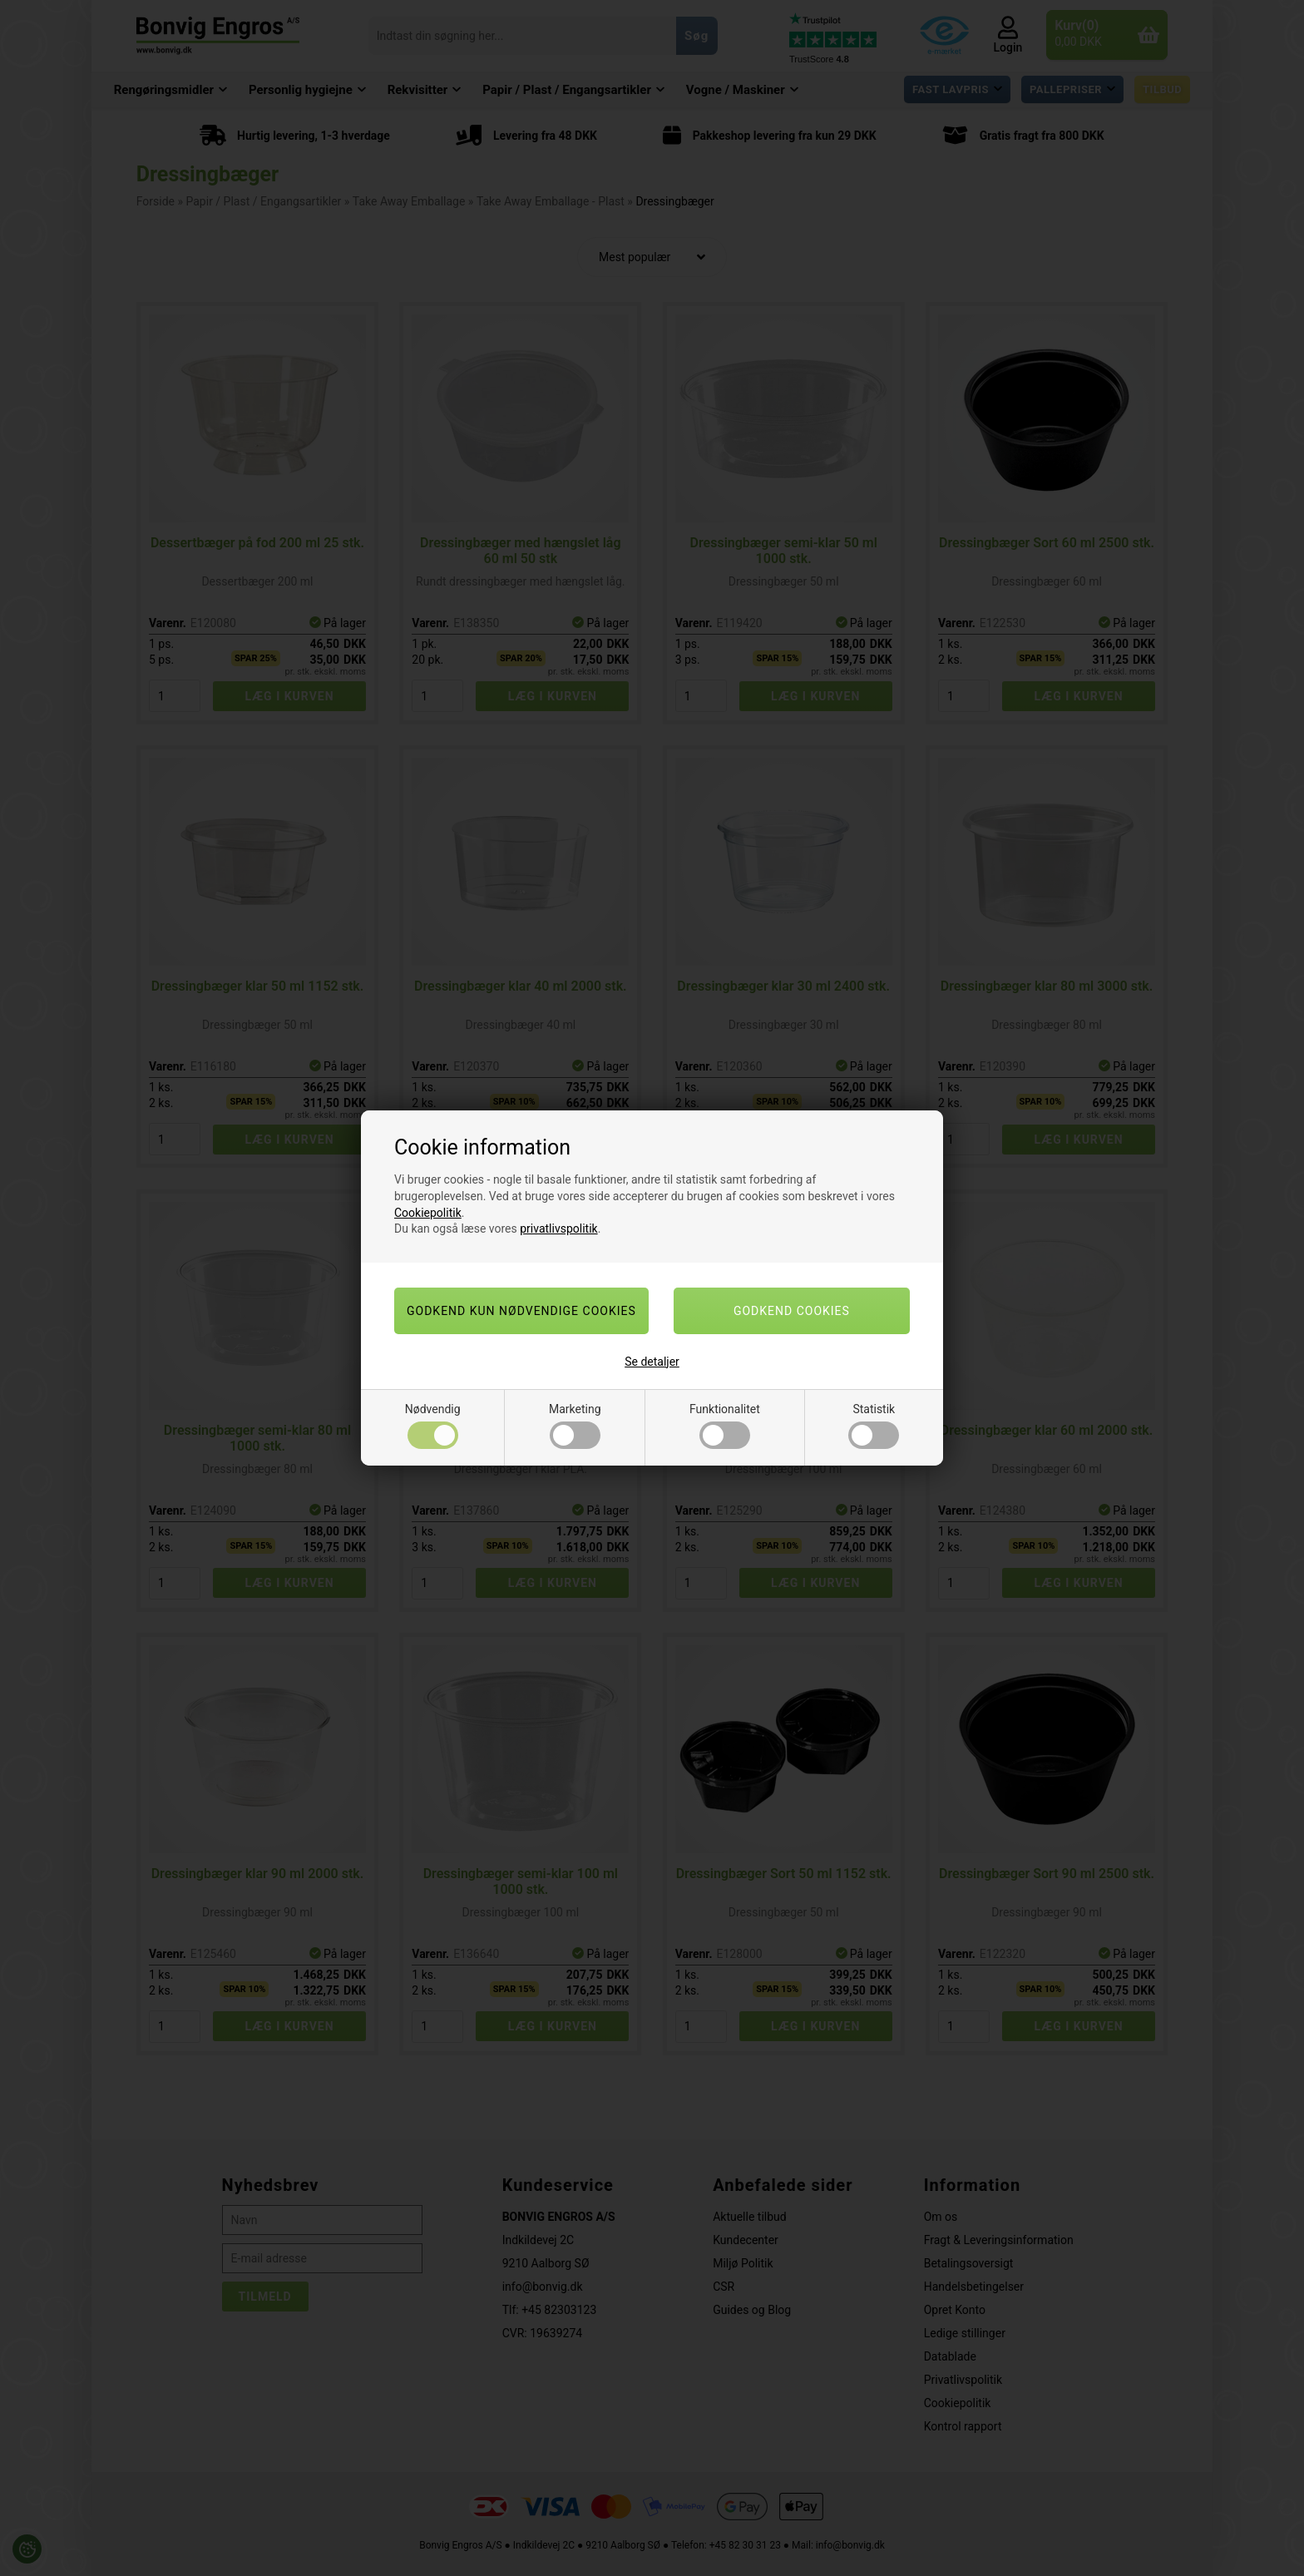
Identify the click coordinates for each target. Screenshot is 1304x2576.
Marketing (575, 1425)
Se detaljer (652, 1361)
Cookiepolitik (428, 1212)
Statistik (873, 1425)
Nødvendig (433, 1425)
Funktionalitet (724, 1425)
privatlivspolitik (558, 1228)
